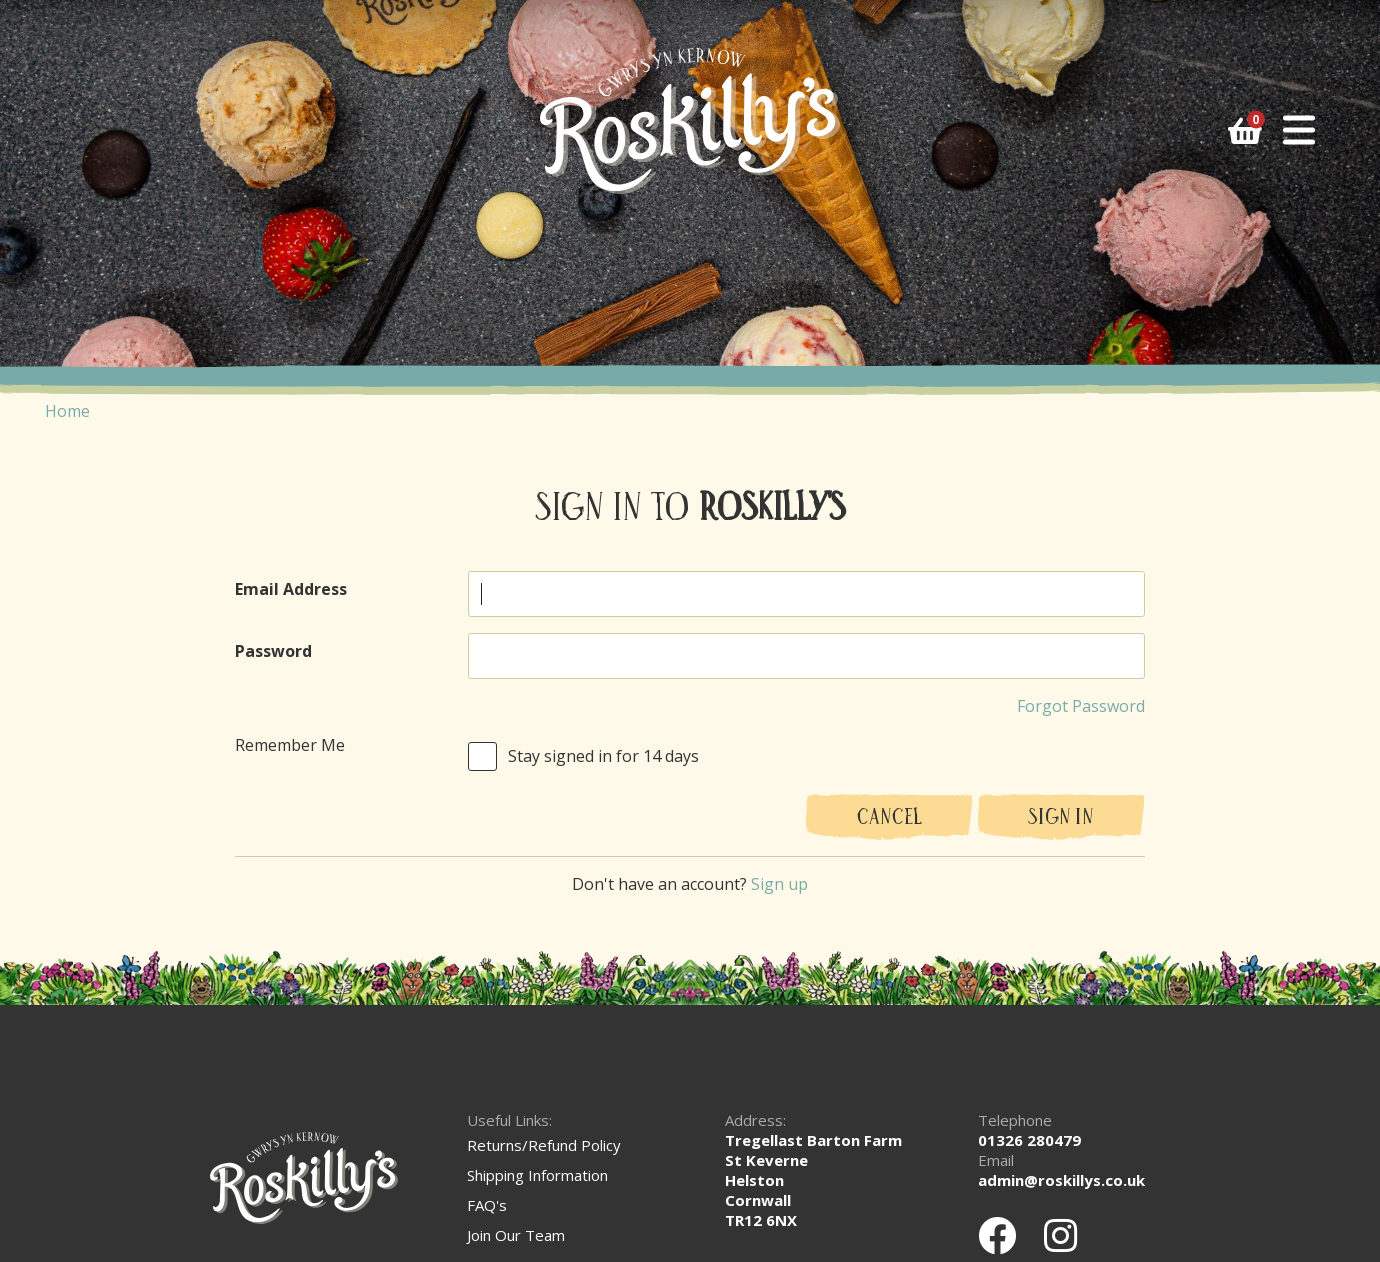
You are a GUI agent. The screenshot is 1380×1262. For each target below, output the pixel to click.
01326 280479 (1029, 1140)
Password (273, 651)
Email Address (291, 589)
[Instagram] (1060, 1235)
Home (67, 411)
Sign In (1061, 818)
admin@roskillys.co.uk (1061, 1180)
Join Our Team (516, 1235)
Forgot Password (1081, 706)
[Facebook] (997, 1235)
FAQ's (487, 1205)
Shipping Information (537, 1175)
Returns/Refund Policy (544, 1145)
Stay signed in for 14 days (603, 756)
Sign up (779, 884)
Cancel (889, 818)
